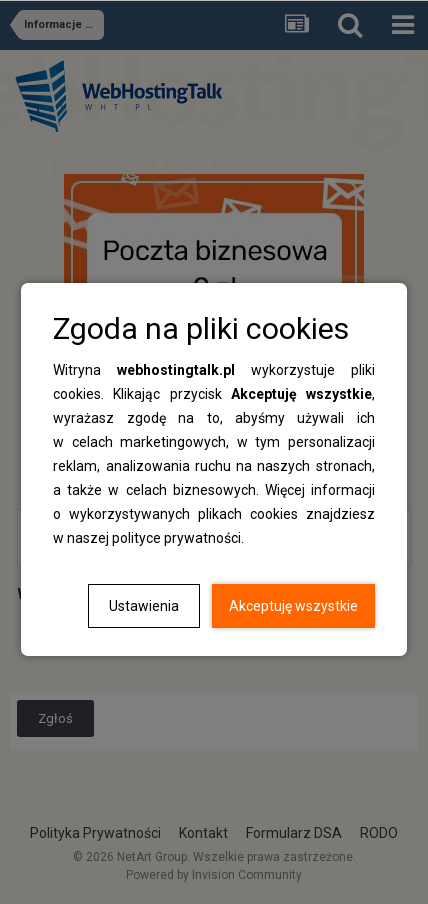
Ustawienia (144, 606)
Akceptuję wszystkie (293, 606)
